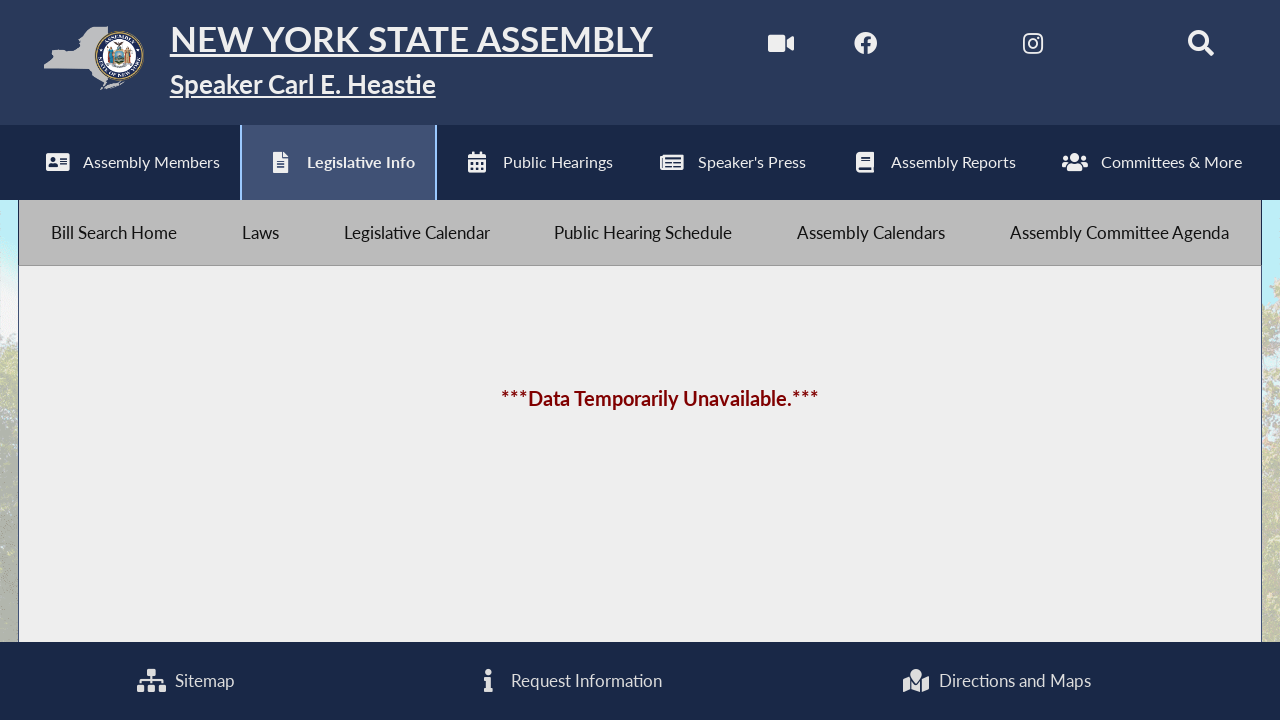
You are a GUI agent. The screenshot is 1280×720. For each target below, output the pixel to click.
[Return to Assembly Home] (335, 62)
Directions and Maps (996, 680)
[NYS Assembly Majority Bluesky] (1116, 48)
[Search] (1200, 48)
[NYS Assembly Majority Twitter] (949, 48)
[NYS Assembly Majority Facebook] (865, 48)
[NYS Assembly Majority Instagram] (1032, 48)
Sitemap (186, 680)
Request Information (568, 680)
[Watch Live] (781, 48)
